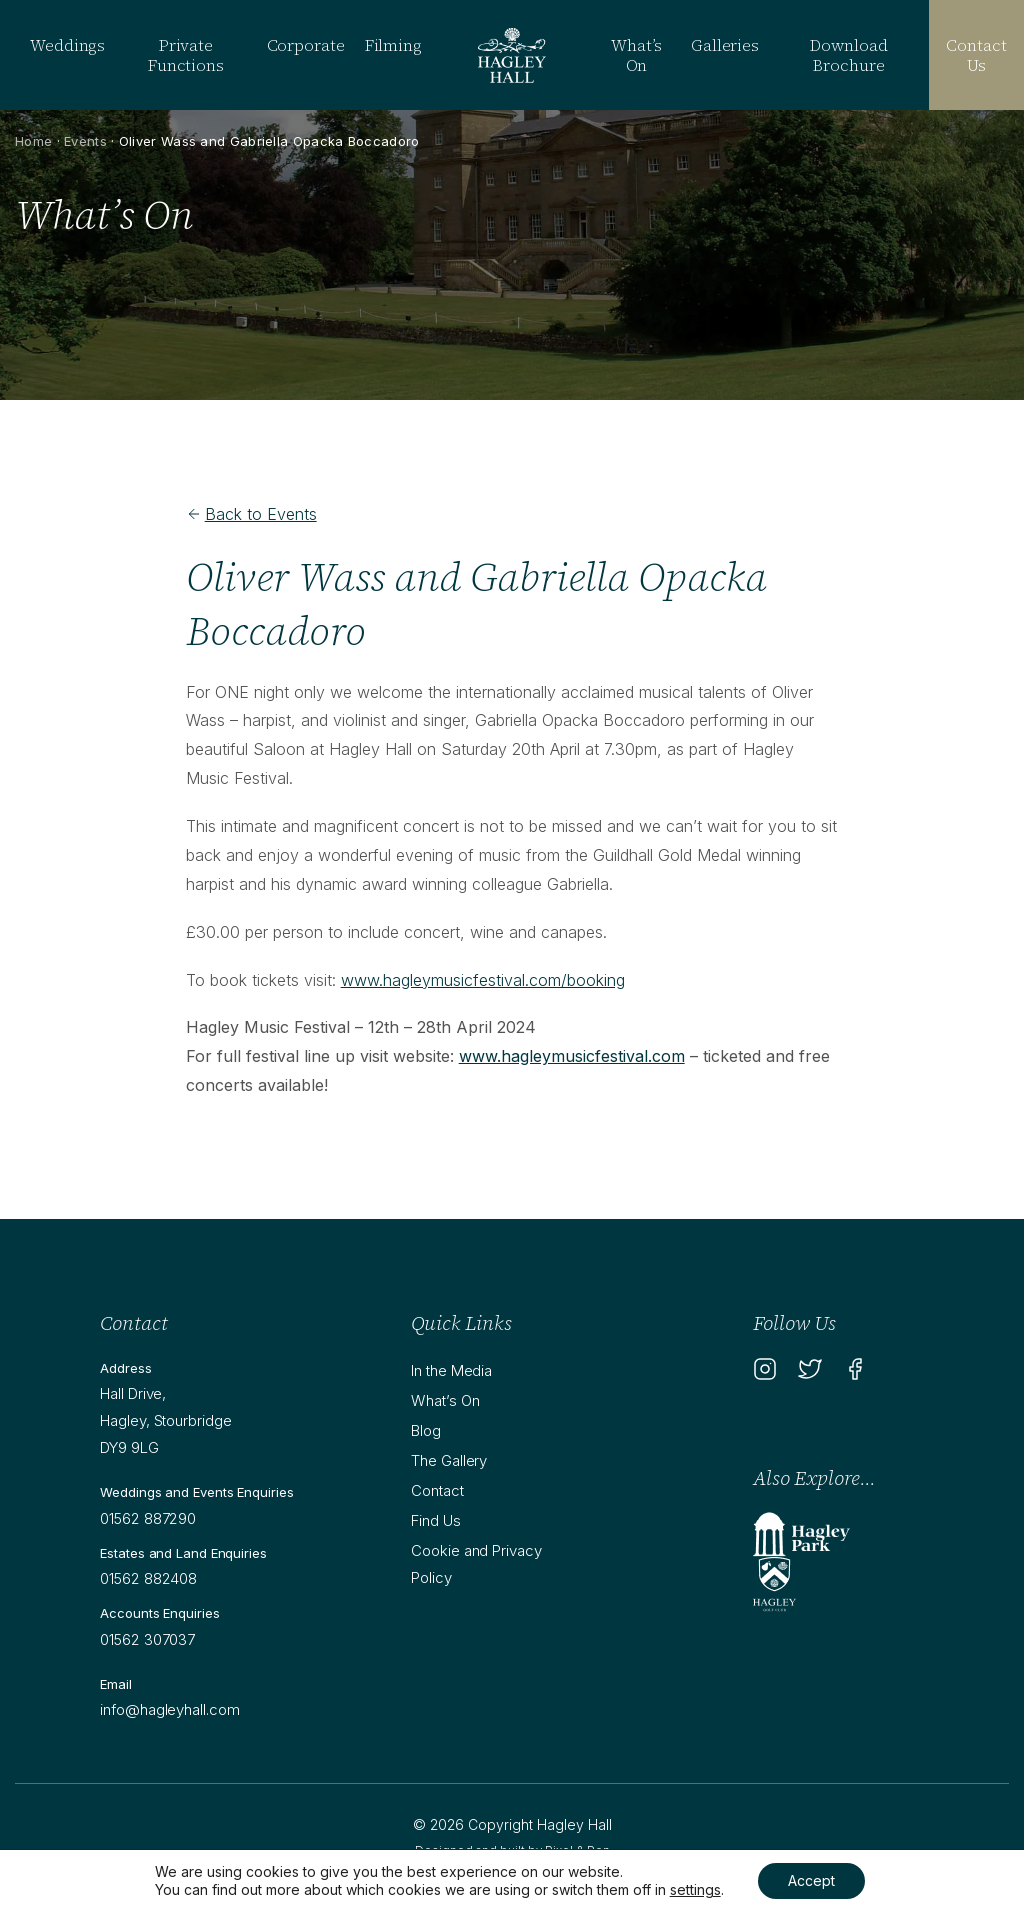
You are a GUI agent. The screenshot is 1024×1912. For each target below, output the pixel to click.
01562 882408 (148, 1578)
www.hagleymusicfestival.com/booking (483, 980)
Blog (426, 1430)
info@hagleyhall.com (169, 1709)
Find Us (435, 1520)
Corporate (306, 45)
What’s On (636, 55)
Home (33, 141)
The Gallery (449, 1460)
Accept (811, 1880)
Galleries (725, 45)
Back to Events (251, 514)
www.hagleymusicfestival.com (572, 1056)
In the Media (451, 1370)
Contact (437, 1490)
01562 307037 (147, 1639)
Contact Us (976, 55)
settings (695, 1889)
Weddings (67, 45)
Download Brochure (848, 55)
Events (85, 141)
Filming (393, 45)
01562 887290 (148, 1518)
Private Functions (186, 55)
